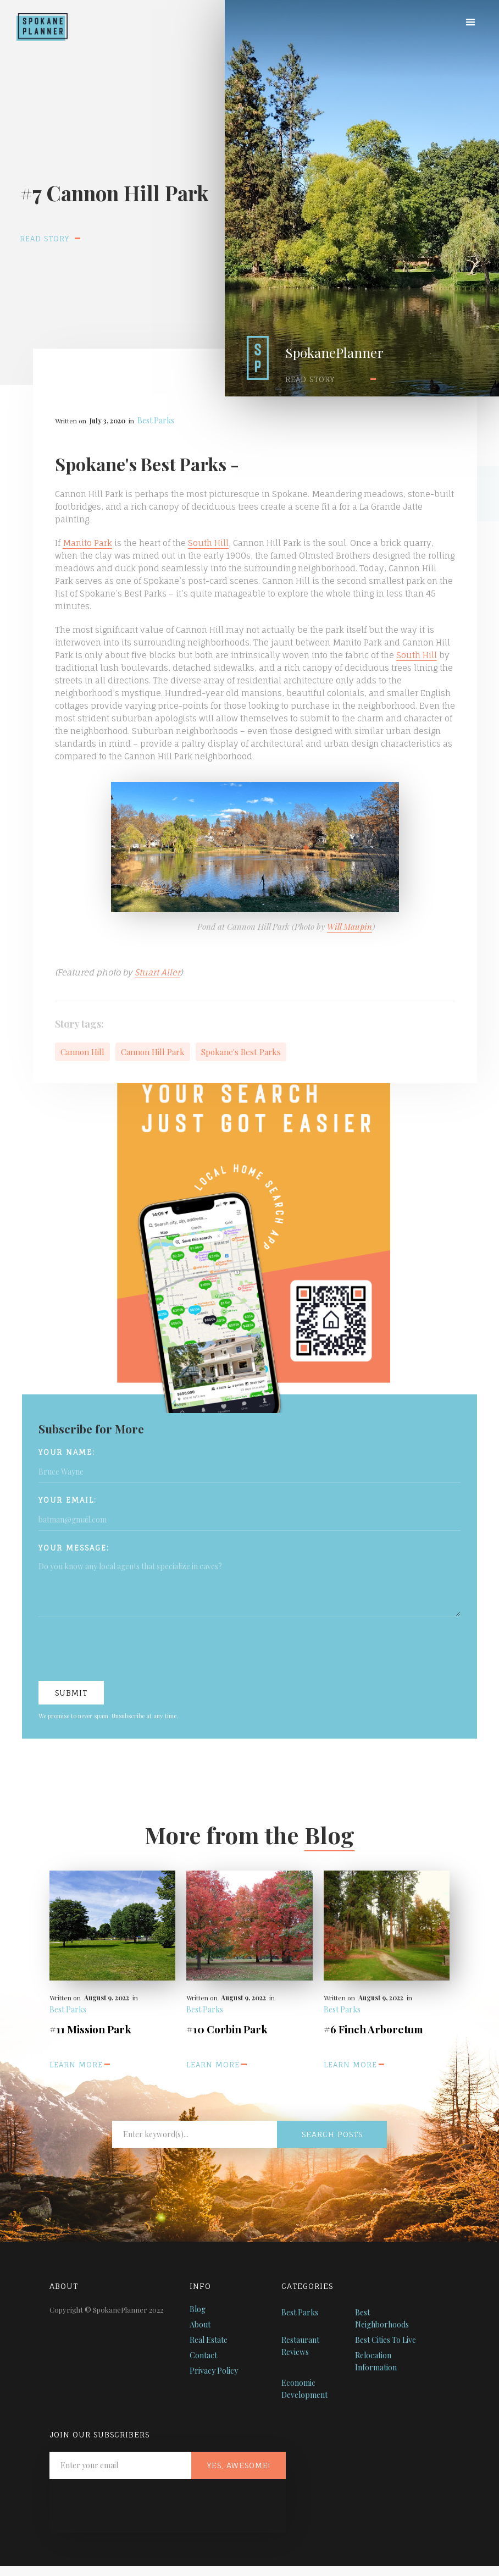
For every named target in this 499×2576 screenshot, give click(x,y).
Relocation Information (376, 2361)
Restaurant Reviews (300, 2346)
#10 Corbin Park (227, 2029)
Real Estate (209, 2340)
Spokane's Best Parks (241, 1051)
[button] (470, 23)
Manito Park (87, 543)
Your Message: (73, 1547)
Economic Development (304, 2389)
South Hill (208, 543)
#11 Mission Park (90, 2029)
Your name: (66, 1452)
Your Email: (67, 1500)
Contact (203, 2355)
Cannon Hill (82, 1051)
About (200, 2324)
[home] (34, 20)
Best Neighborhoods (382, 2318)
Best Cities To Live (385, 2340)
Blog (198, 2309)
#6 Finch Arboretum (373, 2029)
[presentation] (122, 1649)
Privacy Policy (214, 2370)
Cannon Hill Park (153, 1051)
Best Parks (155, 420)
